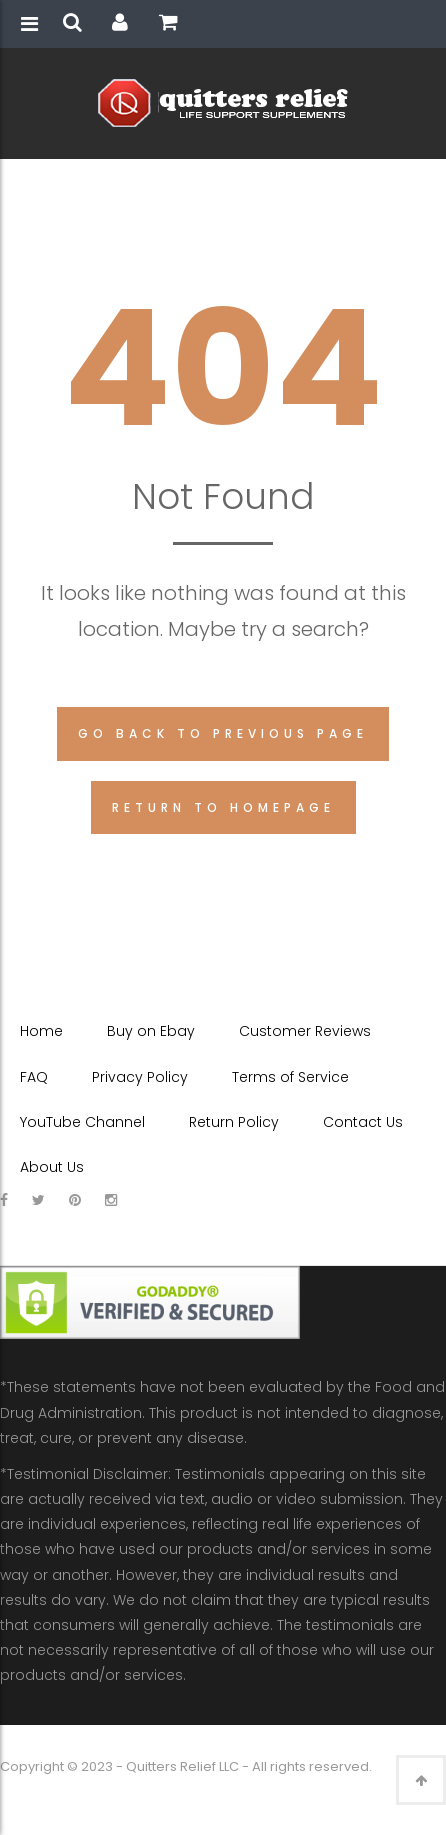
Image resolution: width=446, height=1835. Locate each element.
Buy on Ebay (151, 1031)
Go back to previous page (223, 733)
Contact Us (363, 1122)
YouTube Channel (82, 1122)
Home (41, 1031)
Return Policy (234, 1122)
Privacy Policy (140, 1077)
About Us (52, 1167)
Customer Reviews (305, 1031)
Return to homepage (223, 807)
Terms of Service (290, 1077)
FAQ (34, 1077)
